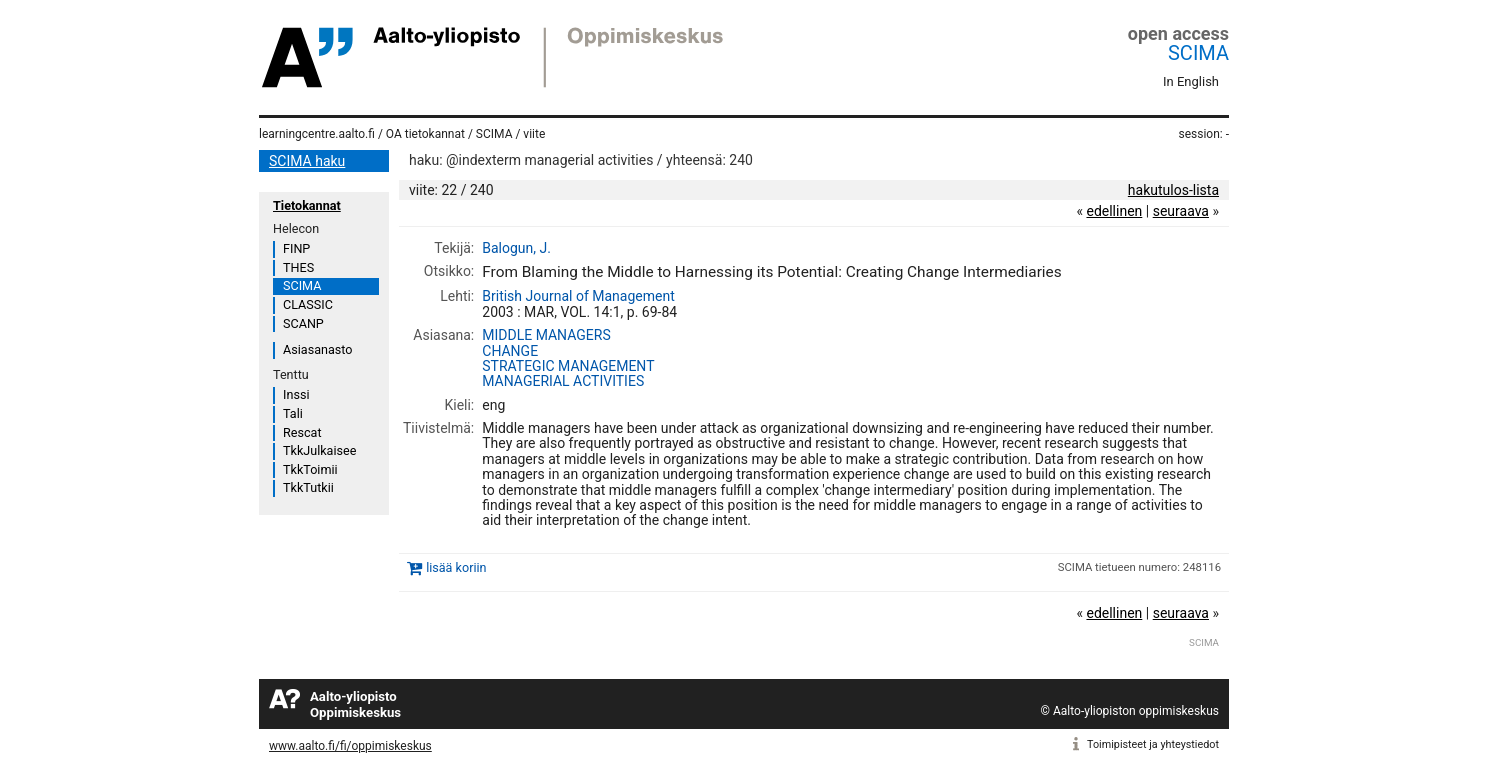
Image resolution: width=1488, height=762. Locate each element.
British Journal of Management (578, 296)
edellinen (1114, 211)
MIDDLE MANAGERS (546, 335)
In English (1191, 81)
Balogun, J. (516, 248)
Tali (293, 413)
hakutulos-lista (1173, 190)
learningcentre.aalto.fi (317, 134)
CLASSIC (308, 304)
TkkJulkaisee (319, 450)
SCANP (303, 323)
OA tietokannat (425, 134)
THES (298, 267)
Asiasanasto (317, 349)
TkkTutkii (308, 487)
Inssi (296, 394)
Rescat (302, 432)
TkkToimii (310, 469)
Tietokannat (307, 205)
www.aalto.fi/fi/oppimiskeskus (350, 746)
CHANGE (510, 351)
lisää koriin (456, 567)
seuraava (1181, 211)
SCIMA (1198, 53)
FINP (296, 248)
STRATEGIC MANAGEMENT (568, 366)
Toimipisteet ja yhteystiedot (1153, 744)
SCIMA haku (307, 161)
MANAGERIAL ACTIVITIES (563, 381)
